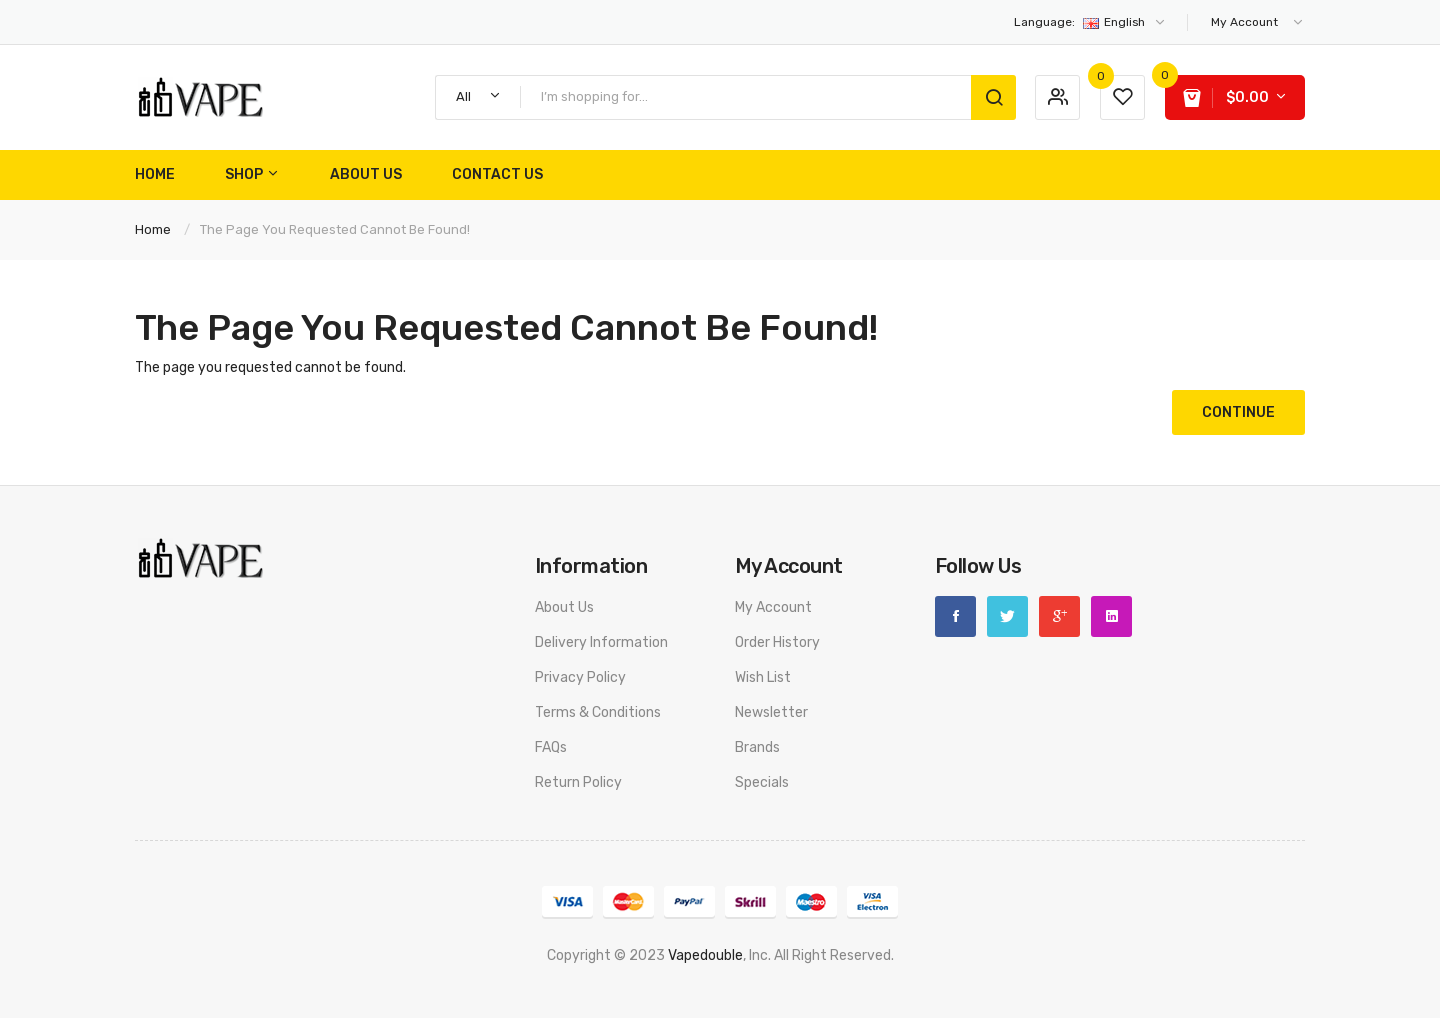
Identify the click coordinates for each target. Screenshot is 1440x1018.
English (1090, 22)
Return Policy (578, 782)
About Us (564, 607)
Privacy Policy (580, 677)
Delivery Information (601, 642)
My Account (773, 607)
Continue (1238, 412)
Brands (757, 747)
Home (153, 229)
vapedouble (705, 955)
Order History (777, 642)
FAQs (551, 747)
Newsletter (771, 712)
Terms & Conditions (598, 712)
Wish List (763, 677)
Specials (762, 782)
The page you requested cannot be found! (335, 229)
